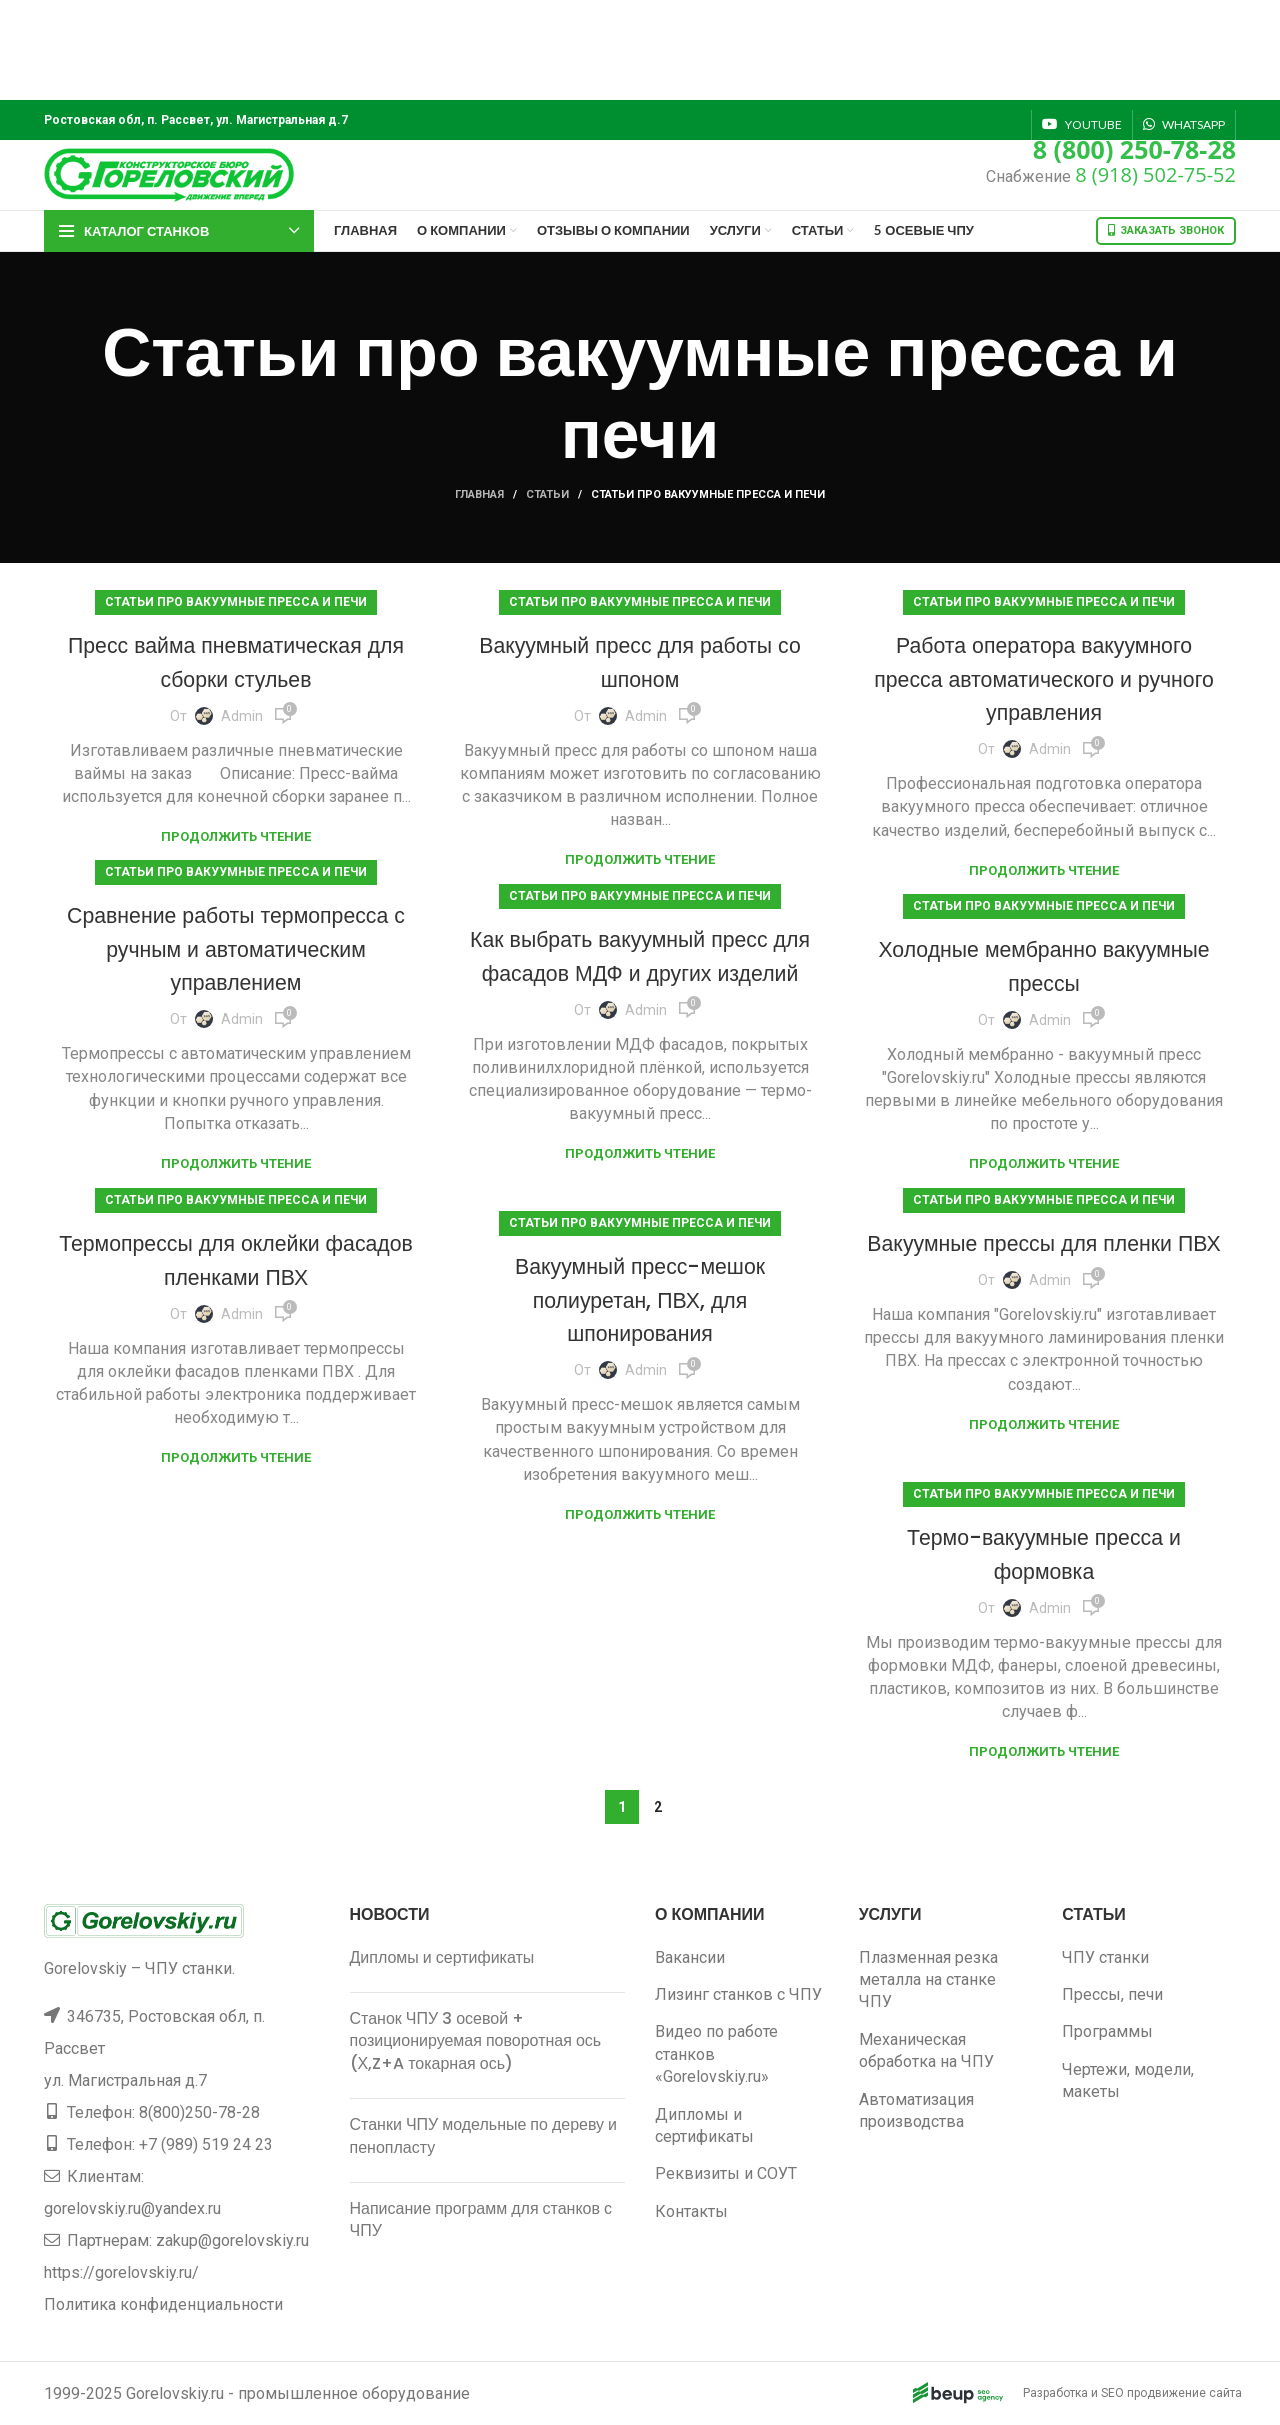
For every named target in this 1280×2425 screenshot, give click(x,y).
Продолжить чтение (236, 836)
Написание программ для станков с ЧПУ (481, 2219)
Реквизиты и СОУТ (726, 2173)
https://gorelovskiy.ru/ (121, 2272)
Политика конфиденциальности (163, 2304)
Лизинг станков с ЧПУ (738, 1994)
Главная (479, 494)
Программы (1107, 2031)
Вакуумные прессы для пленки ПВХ (1044, 1259)
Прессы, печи (1112, 1994)
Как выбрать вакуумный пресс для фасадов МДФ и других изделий (640, 972)
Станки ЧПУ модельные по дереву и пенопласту (484, 2135)
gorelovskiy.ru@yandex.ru (132, 2208)
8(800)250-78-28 (199, 2112)
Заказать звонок (1166, 231)
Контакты (691, 2211)
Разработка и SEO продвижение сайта (1086, 2393)
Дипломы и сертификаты (442, 1957)
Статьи (547, 494)
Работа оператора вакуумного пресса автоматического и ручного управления (1044, 678)
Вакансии (690, 1957)
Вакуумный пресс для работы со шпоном (640, 661)
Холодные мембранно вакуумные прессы (1044, 965)
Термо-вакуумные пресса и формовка (1044, 1553)
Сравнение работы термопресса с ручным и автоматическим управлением (235, 948)
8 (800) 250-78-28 (1134, 149)
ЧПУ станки (1105, 1957)
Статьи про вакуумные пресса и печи (236, 602)
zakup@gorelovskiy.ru (232, 2240)
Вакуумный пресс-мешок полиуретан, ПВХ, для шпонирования (640, 1299)
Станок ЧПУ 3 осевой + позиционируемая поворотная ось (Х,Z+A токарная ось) (476, 2041)
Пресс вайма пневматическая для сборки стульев (236, 661)
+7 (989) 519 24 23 (206, 2144)
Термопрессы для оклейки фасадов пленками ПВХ (236, 1259)
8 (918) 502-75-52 (1155, 174)
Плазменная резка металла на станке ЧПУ (928, 1980)
